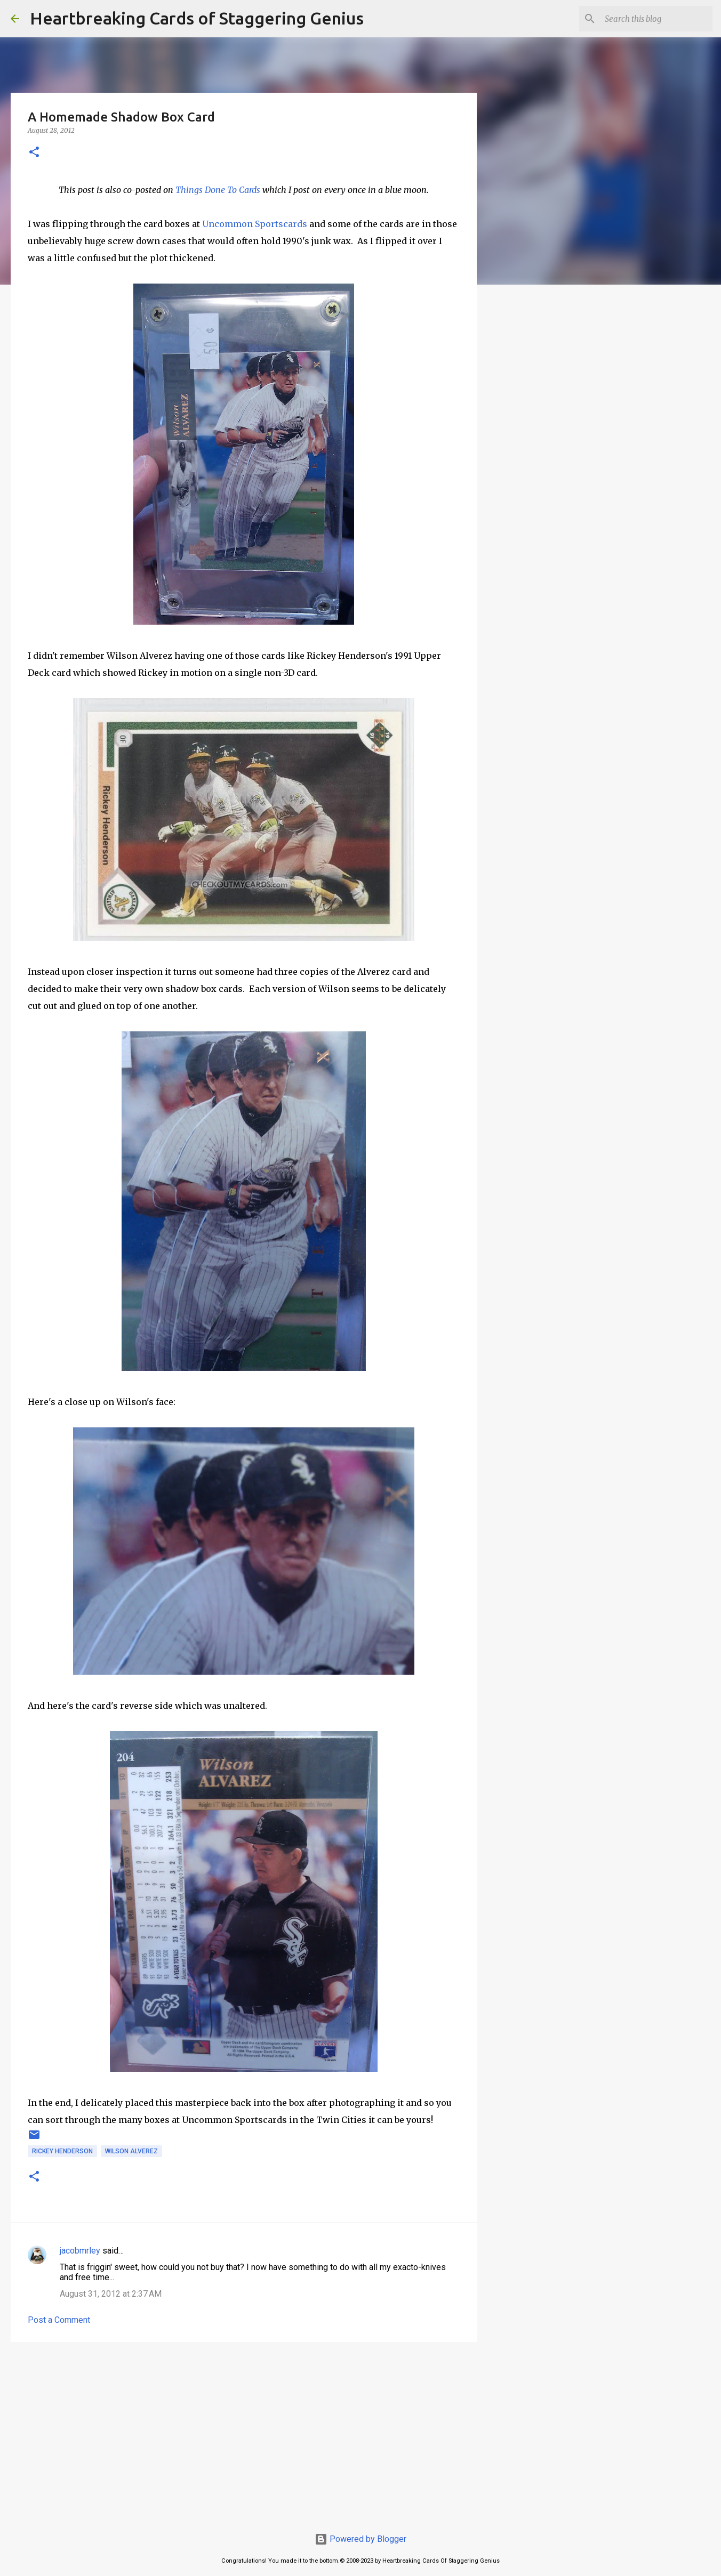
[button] (34, 153)
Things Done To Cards (217, 189)
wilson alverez (131, 2151)
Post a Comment (59, 2320)
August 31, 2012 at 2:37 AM (111, 2294)
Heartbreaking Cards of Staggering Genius (197, 18)
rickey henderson (62, 2151)
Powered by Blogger (360, 2539)
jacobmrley (80, 2251)
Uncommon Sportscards (254, 224)
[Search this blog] (656, 18)
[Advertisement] (243, 2432)
